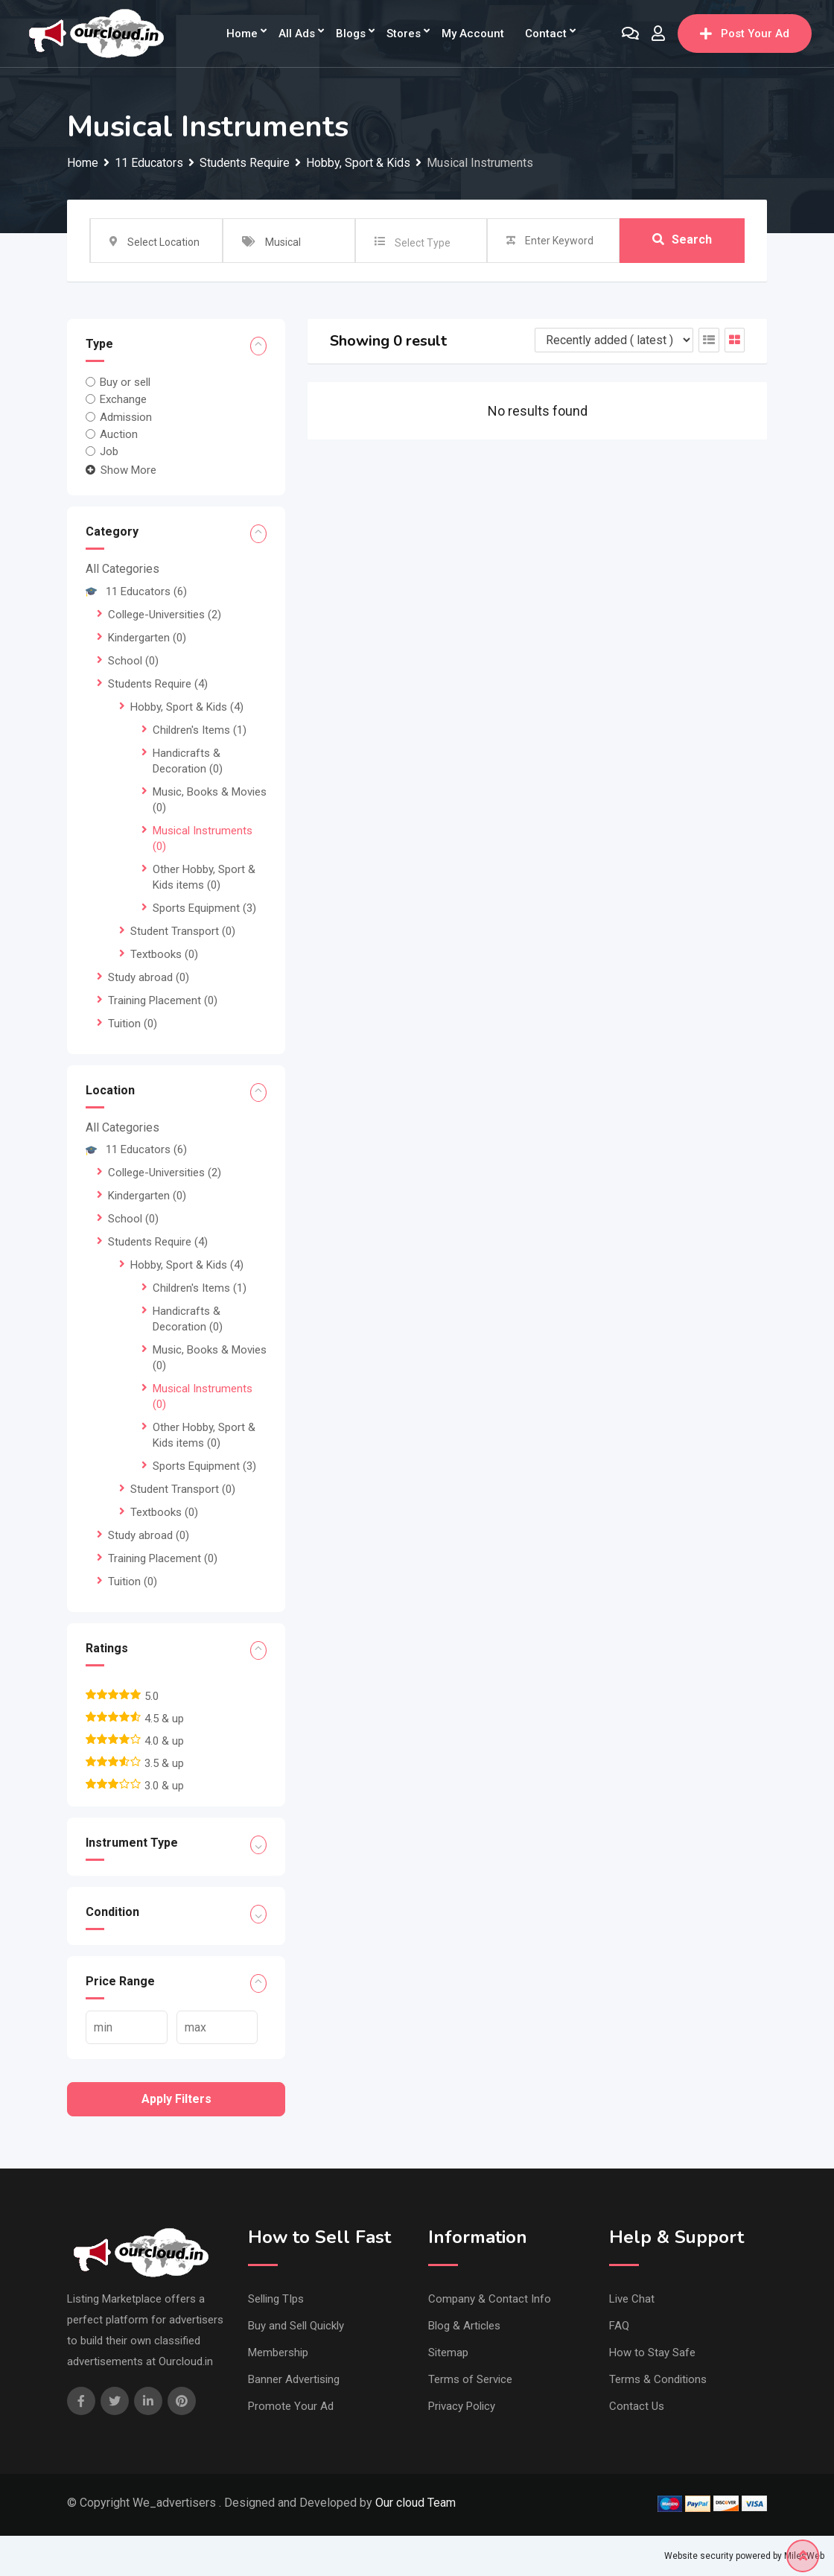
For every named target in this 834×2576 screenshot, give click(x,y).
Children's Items (199, 730)
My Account (473, 33)
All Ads (296, 33)
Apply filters (176, 2099)
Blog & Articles (464, 2325)
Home (242, 33)
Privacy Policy (461, 2406)
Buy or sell (125, 382)
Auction (119, 434)
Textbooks (164, 954)
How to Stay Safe (652, 2352)
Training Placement (162, 1000)
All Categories (122, 569)
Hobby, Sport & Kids (186, 707)
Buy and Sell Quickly (296, 2325)
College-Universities (164, 614)
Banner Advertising (294, 2379)
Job (109, 451)
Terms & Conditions (658, 2379)
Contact (546, 33)
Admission (126, 416)
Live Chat (632, 2299)
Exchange (123, 399)
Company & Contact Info (489, 2299)
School (133, 660)
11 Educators (136, 591)
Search (682, 240)
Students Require (158, 684)
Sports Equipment (204, 908)
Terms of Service (470, 2379)
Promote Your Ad (291, 2406)
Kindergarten (147, 637)
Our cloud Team (415, 2503)
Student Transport (182, 931)
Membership (278, 2352)
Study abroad (148, 977)
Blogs (351, 33)
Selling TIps (276, 2299)
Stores (403, 33)
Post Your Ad (744, 33)
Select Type (423, 243)
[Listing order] (614, 340)
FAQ (619, 2325)
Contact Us (636, 2406)
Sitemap (448, 2352)
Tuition (132, 1023)
